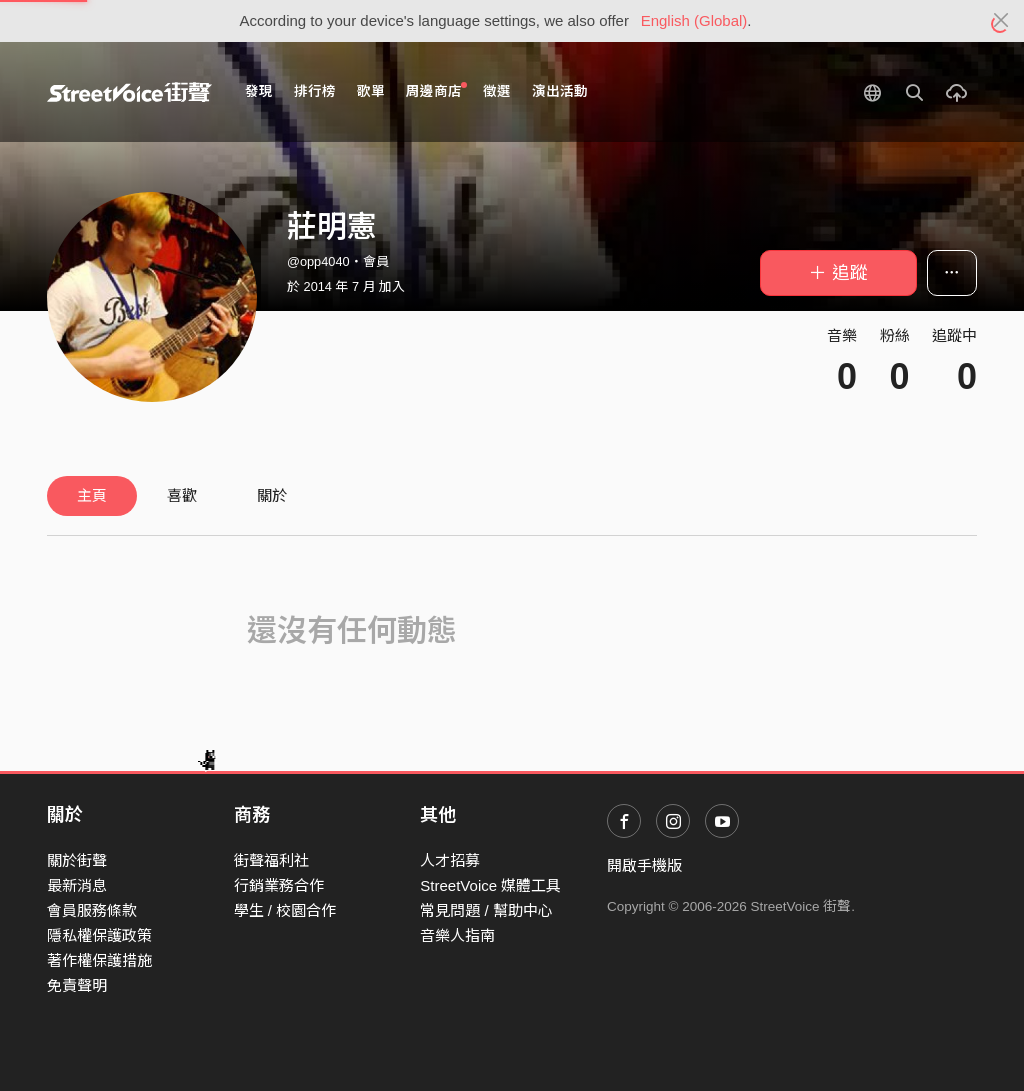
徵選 (497, 91)
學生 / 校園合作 (285, 910)
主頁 (92, 495)
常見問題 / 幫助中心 (486, 910)
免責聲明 (77, 985)
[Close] (1001, 21)
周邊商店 (436, 90)
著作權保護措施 (99, 960)
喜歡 (182, 495)
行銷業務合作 (279, 885)
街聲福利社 (271, 860)
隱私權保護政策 (99, 935)
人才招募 (450, 860)
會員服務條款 (92, 910)
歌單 (371, 91)
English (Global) (694, 20)
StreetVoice (129, 92)
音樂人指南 (457, 935)
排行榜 (315, 91)
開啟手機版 (644, 865)
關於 (272, 495)
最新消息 (77, 885)
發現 (259, 91)
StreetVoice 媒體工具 (490, 885)
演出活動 (560, 91)
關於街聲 (77, 860)
